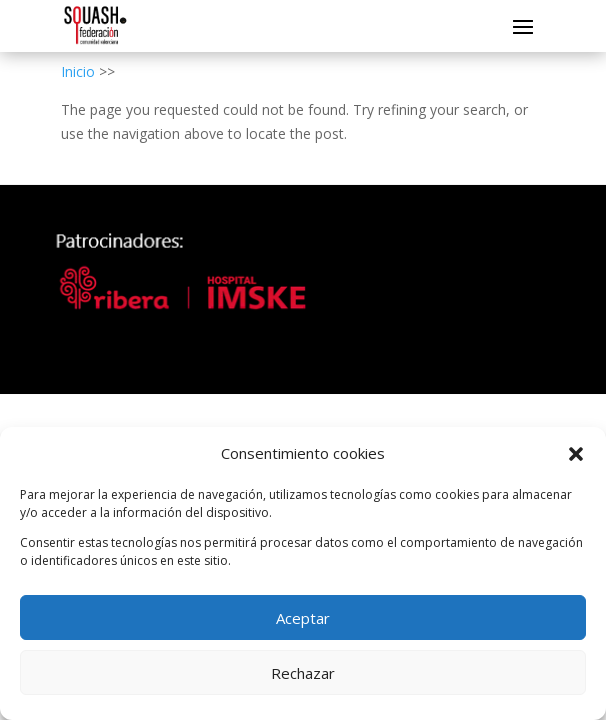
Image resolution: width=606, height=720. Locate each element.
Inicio (78, 71)
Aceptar (303, 618)
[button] (576, 454)
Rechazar (303, 673)
